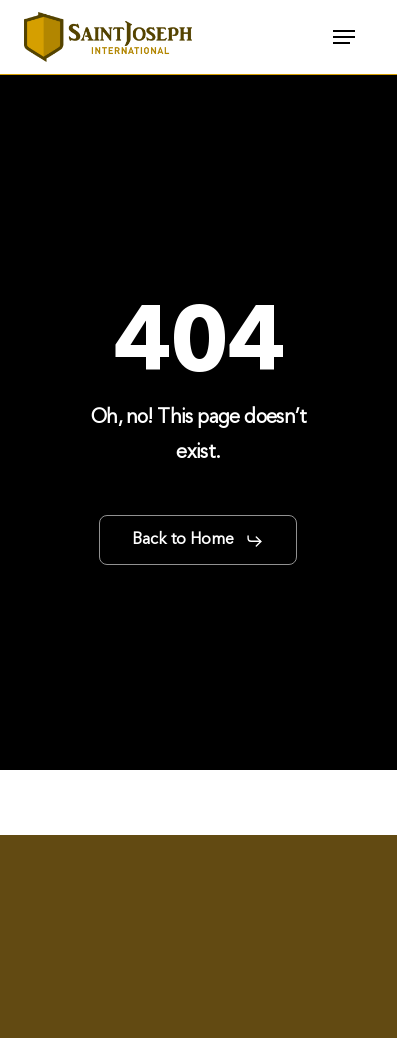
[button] (344, 37)
